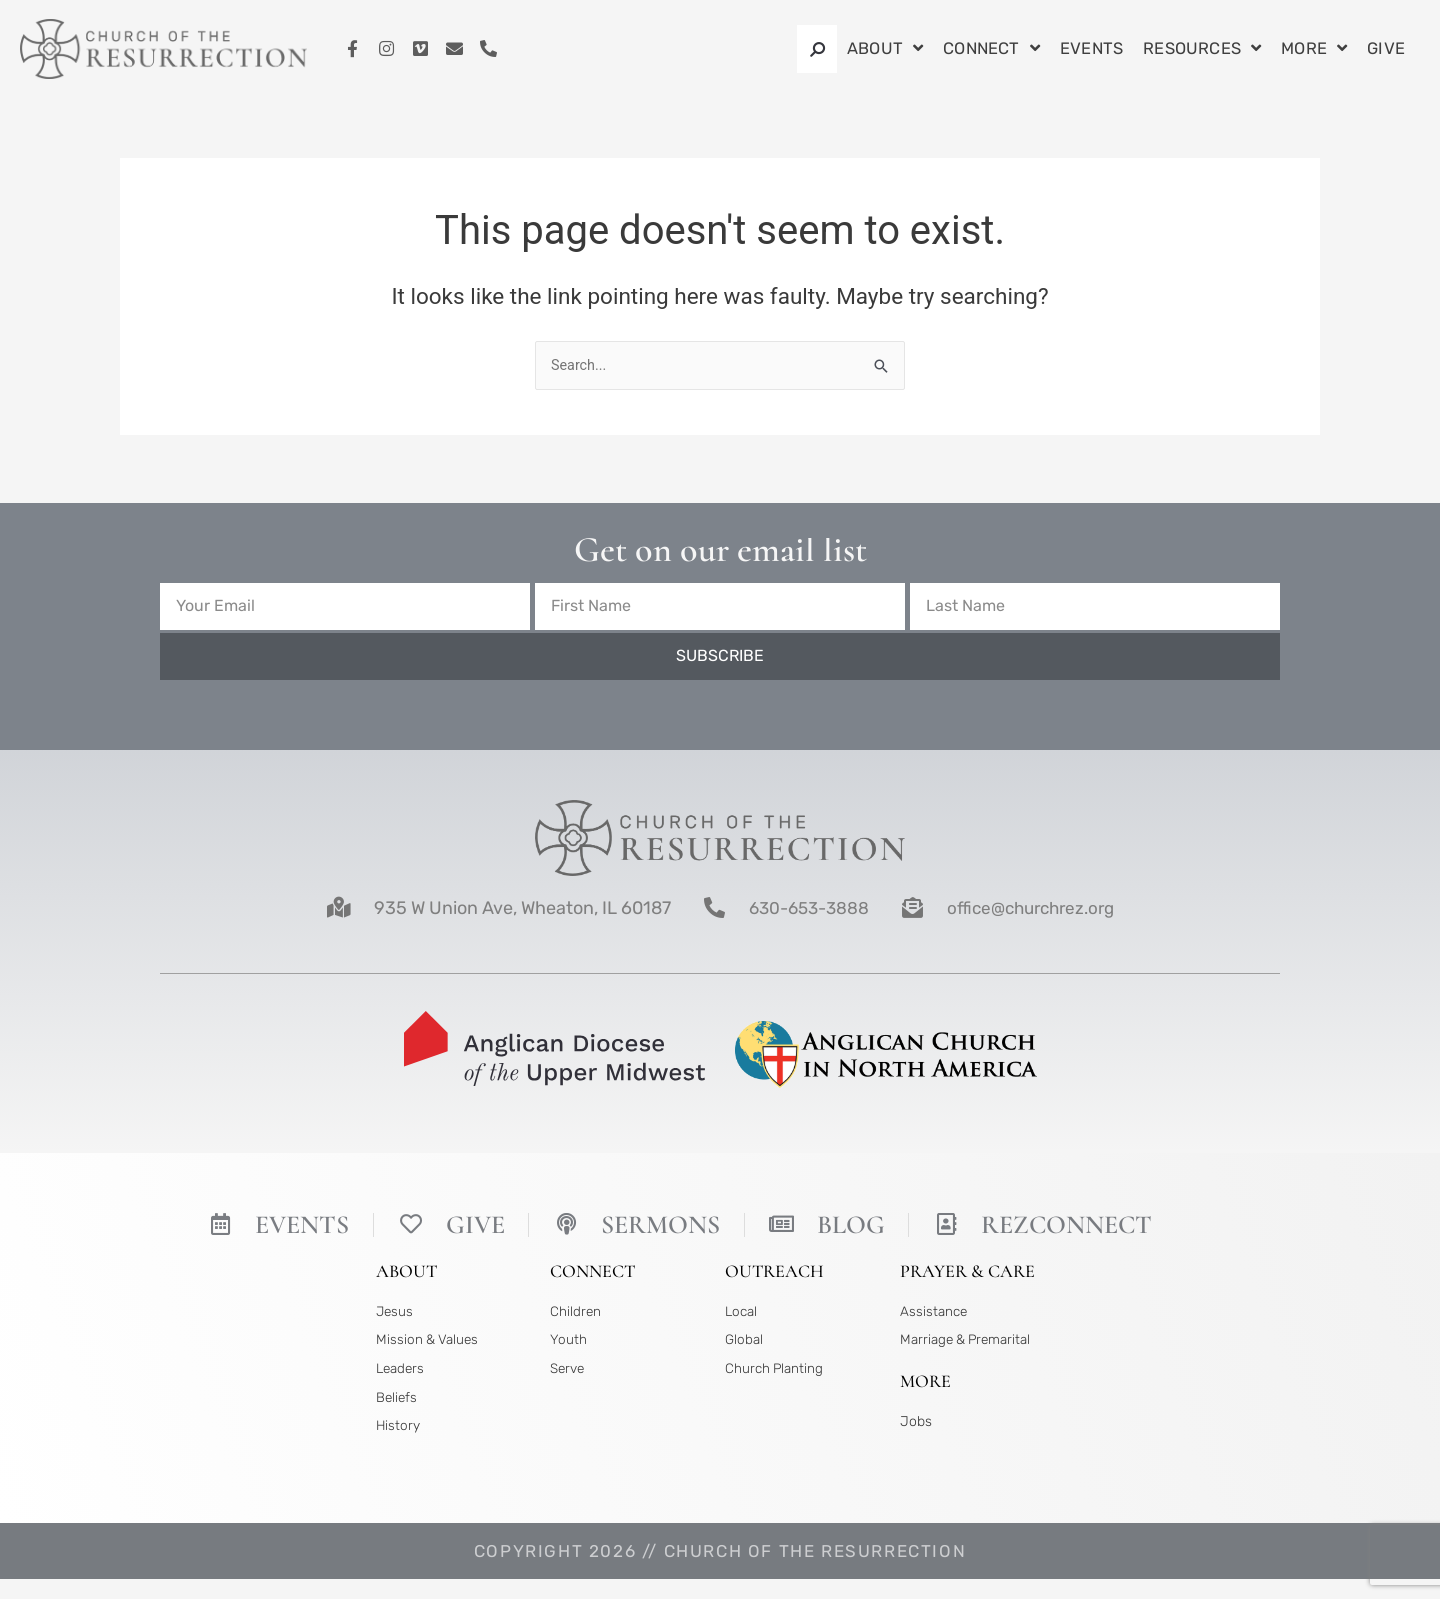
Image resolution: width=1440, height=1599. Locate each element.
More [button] (1314, 49)
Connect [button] (991, 49)
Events (1091, 48)
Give (1386, 48)
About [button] (885, 49)
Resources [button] (1202, 49)
